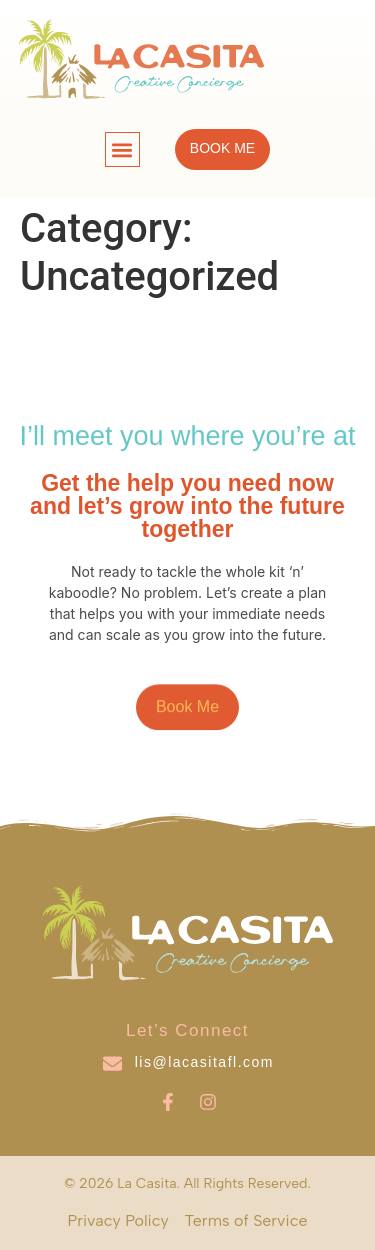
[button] (122, 149)
